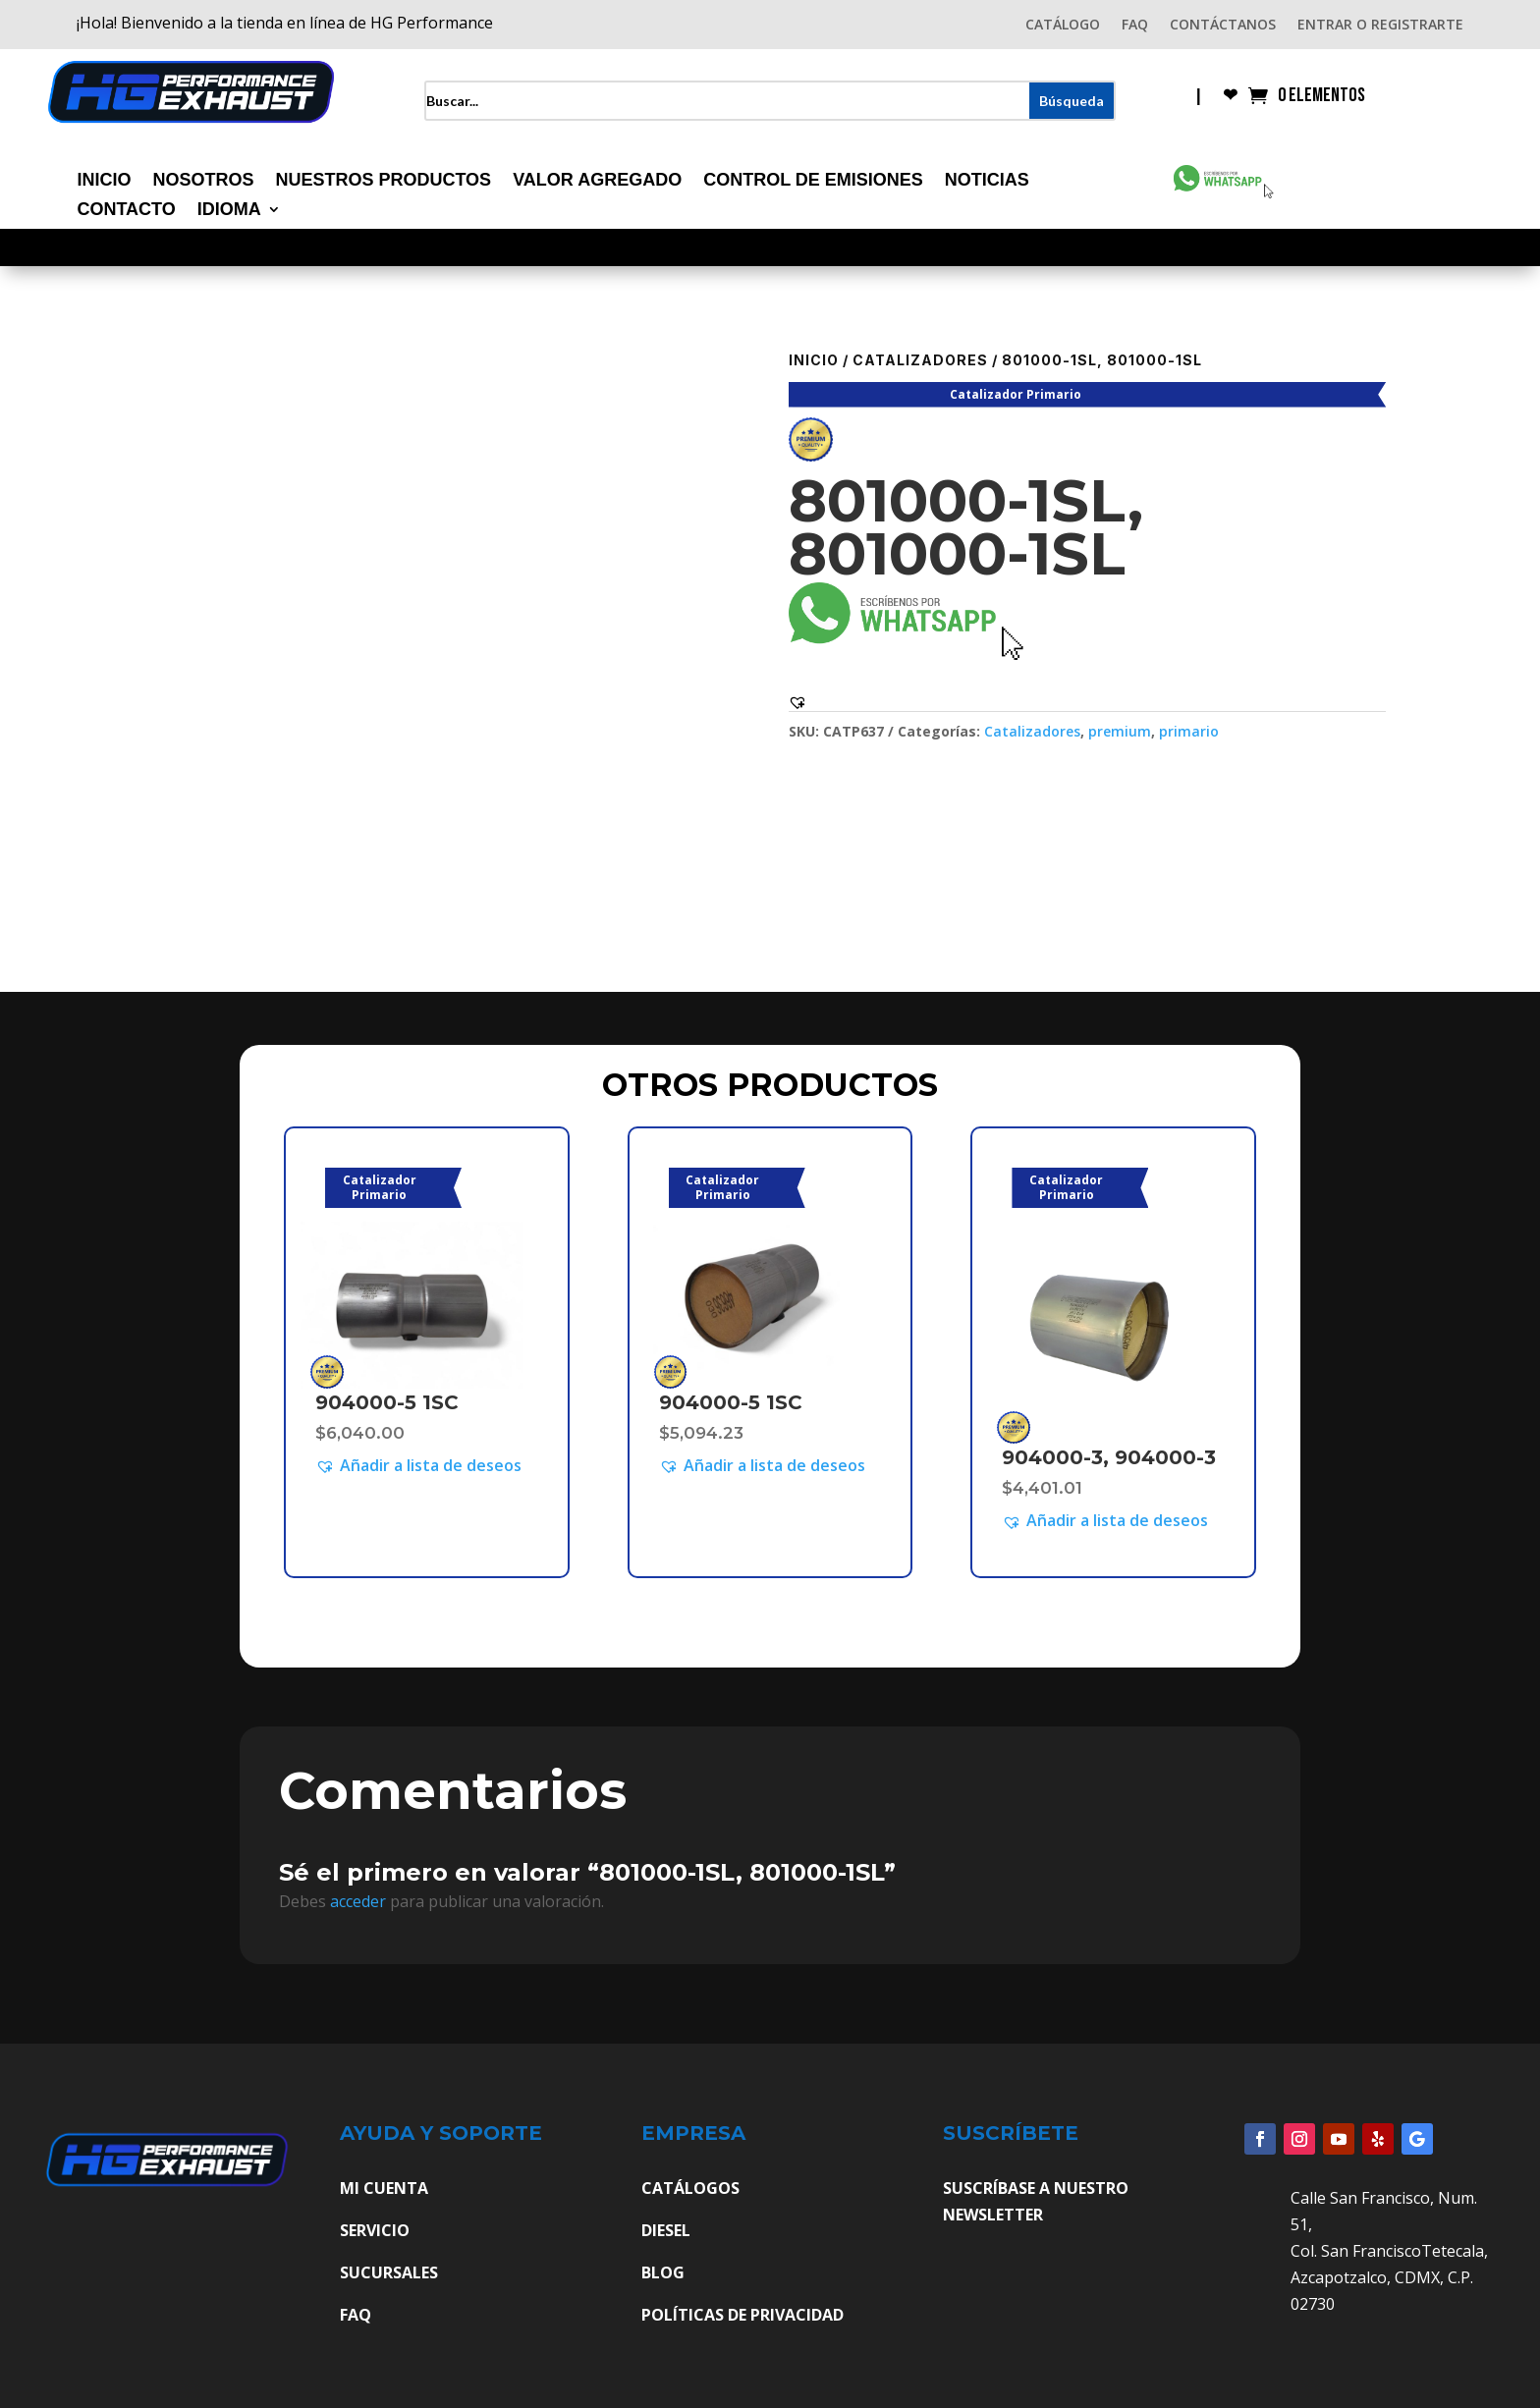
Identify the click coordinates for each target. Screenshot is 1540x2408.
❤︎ (1230, 96)
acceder (358, 1901)
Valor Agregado (597, 181)
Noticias (987, 181)
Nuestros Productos (383, 181)
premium (1119, 731)
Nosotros (202, 181)
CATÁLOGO (1062, 25)
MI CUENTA (384, 2188)
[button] (797, 702)
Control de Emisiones (813, 181)
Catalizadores (920, 360)
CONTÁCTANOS (1223, 25)
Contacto (126, 210)
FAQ (1135, 25)
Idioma (229, 210)
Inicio (104, 181)
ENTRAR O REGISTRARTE (1380, 25)
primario (1189, 731)
